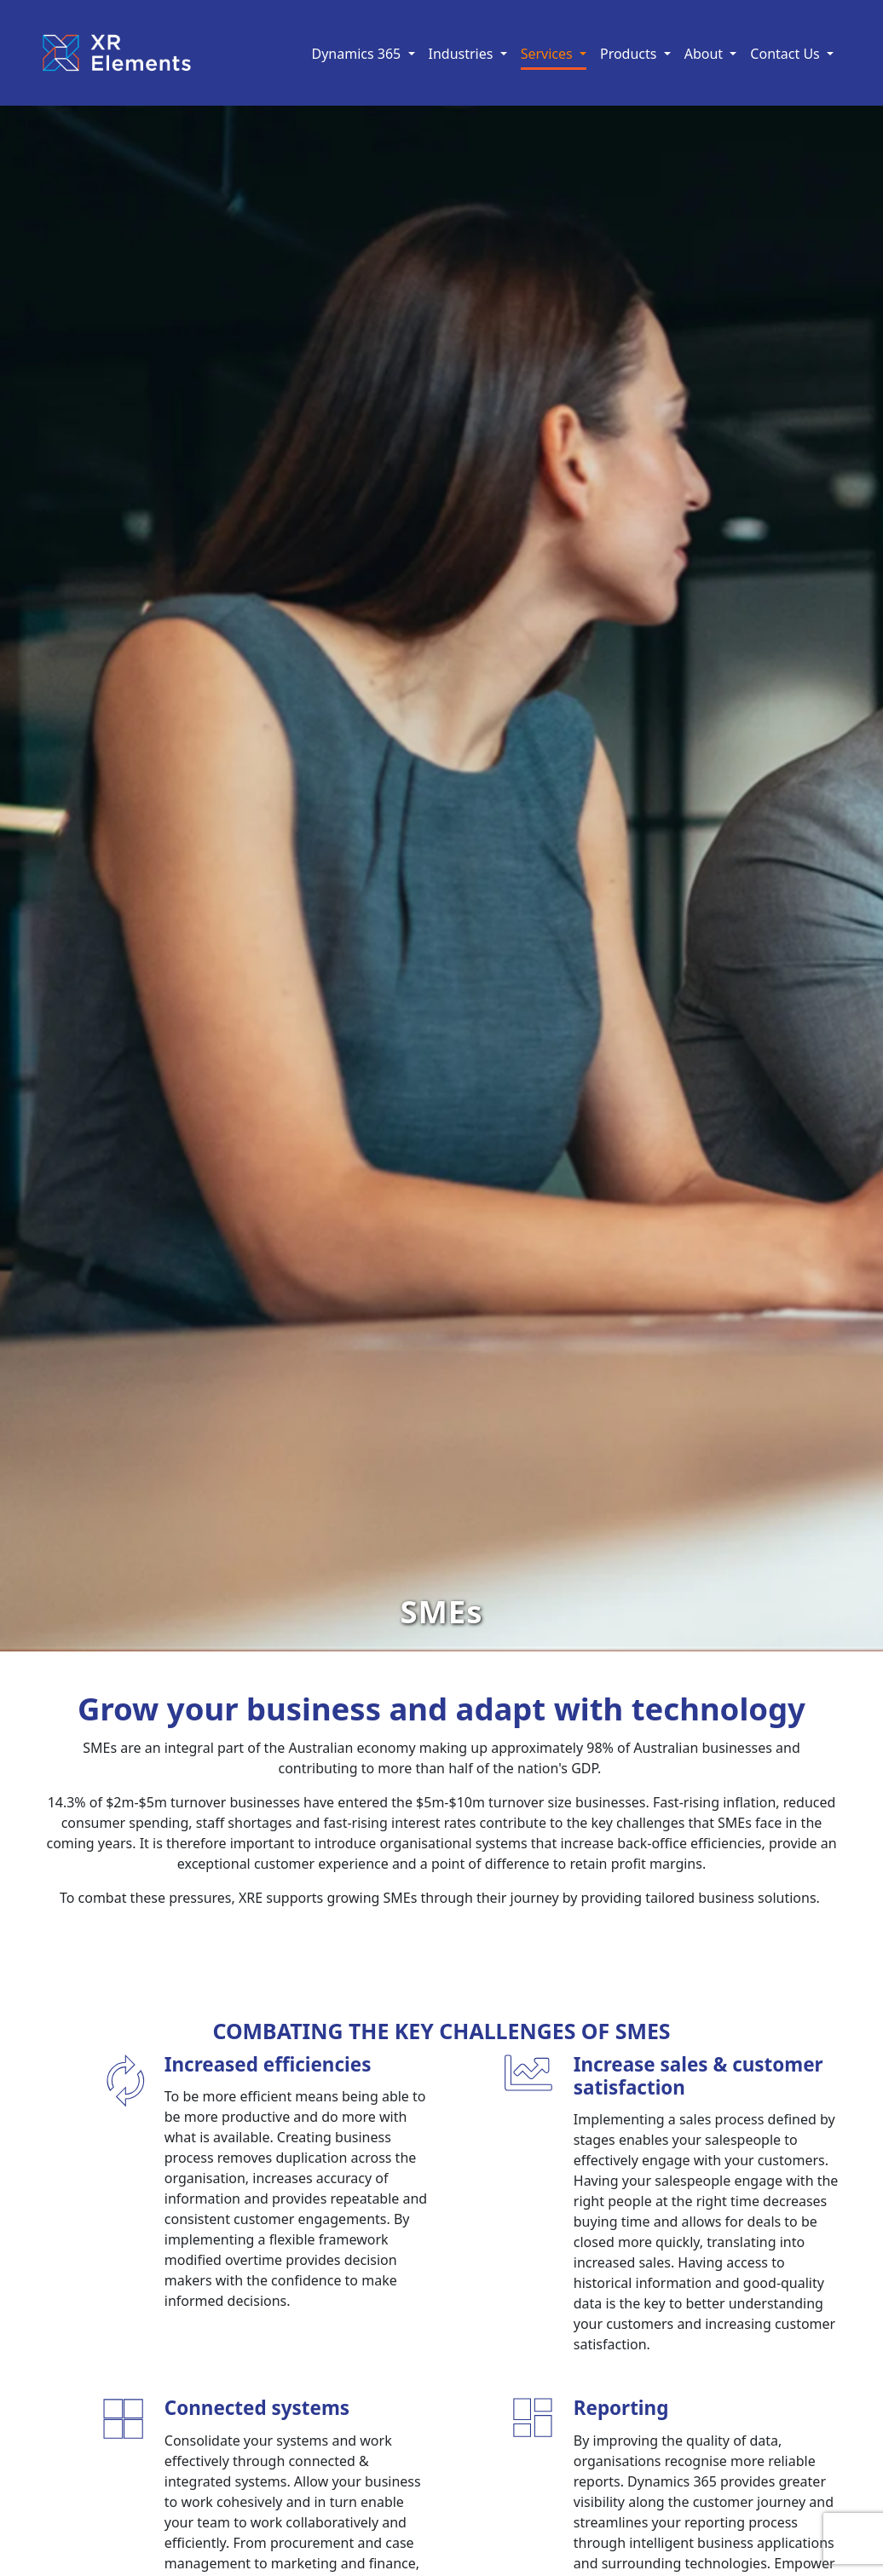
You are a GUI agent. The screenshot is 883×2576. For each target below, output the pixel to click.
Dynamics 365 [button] (358, 53)
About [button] (705, 53)
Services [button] (548, 53)
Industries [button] (463, 53)
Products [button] (630, 53)
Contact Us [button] (786, 53)
